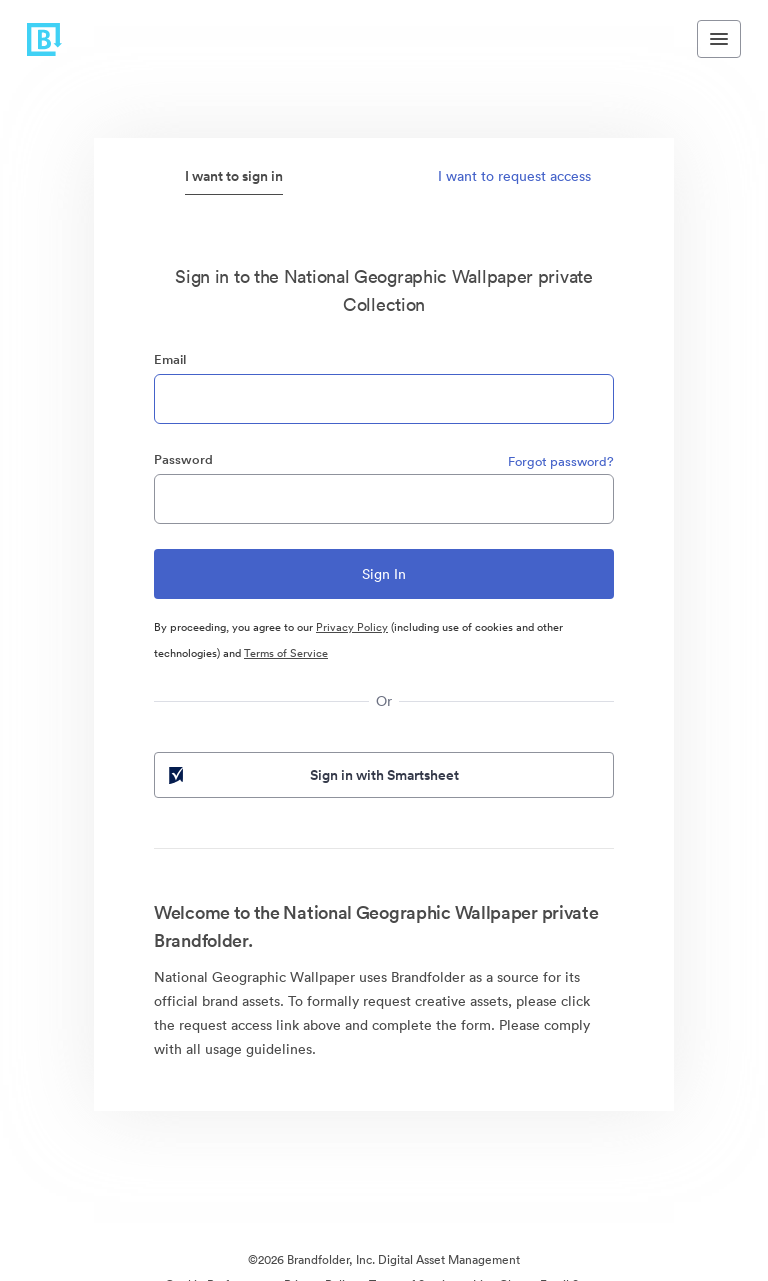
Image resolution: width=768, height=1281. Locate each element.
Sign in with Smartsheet (312, 775)
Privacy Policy (352, 627)
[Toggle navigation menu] (719, 39)
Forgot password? (561, 461)
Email (170, 359)
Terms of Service (286, 653)
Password (183, 459)
